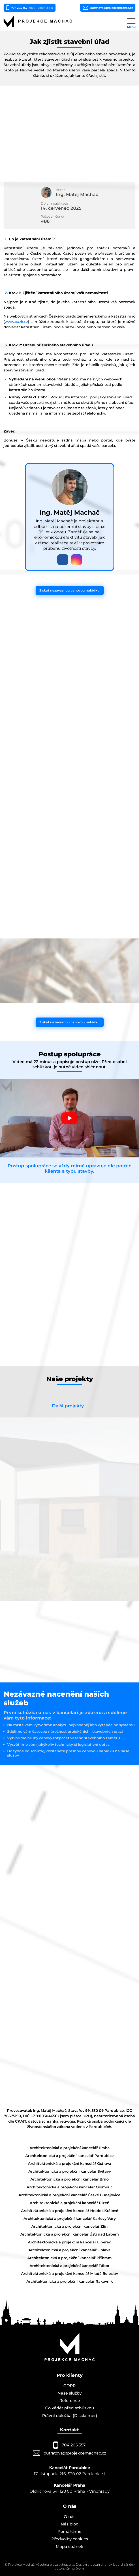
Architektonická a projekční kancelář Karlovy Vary (70, 2218)
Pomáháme (69, 2531)
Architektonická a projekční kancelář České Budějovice (69, 2195)
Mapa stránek (69, 2546)
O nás (69, 2516)
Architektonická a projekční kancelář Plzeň (69, 2203)
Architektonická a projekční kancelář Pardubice (69, 2156)
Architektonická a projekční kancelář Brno (69, 2179)
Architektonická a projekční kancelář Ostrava (69, 2163)
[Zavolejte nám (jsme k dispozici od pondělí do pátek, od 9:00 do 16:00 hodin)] (30, 8)
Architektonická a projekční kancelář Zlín (69, 2226)
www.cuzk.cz (16, 322)
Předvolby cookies (69, 2538)
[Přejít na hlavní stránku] (38, 21)
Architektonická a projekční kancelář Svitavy (69, 2171)
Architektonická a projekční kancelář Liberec (69, 2242)
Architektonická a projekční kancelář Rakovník (69, 2281)
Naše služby (70, 2393)
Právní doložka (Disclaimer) (69, 2415)
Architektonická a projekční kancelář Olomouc (70, 2187)
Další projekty (68, 1405)
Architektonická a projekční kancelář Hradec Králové (69, 2211)
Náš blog (70, 2524)
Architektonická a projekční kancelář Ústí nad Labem (69, 2234)
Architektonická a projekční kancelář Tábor (69, 2266)
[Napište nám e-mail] (107, 8)
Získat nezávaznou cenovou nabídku (69, 590)
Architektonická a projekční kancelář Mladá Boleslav (69, 2273)
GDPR (69, 2385)
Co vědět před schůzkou (69, 2408)
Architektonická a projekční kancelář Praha (70, 2148)
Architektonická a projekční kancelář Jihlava (69, 2250)
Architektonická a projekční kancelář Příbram (69, 2258)
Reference (69, 2400)
